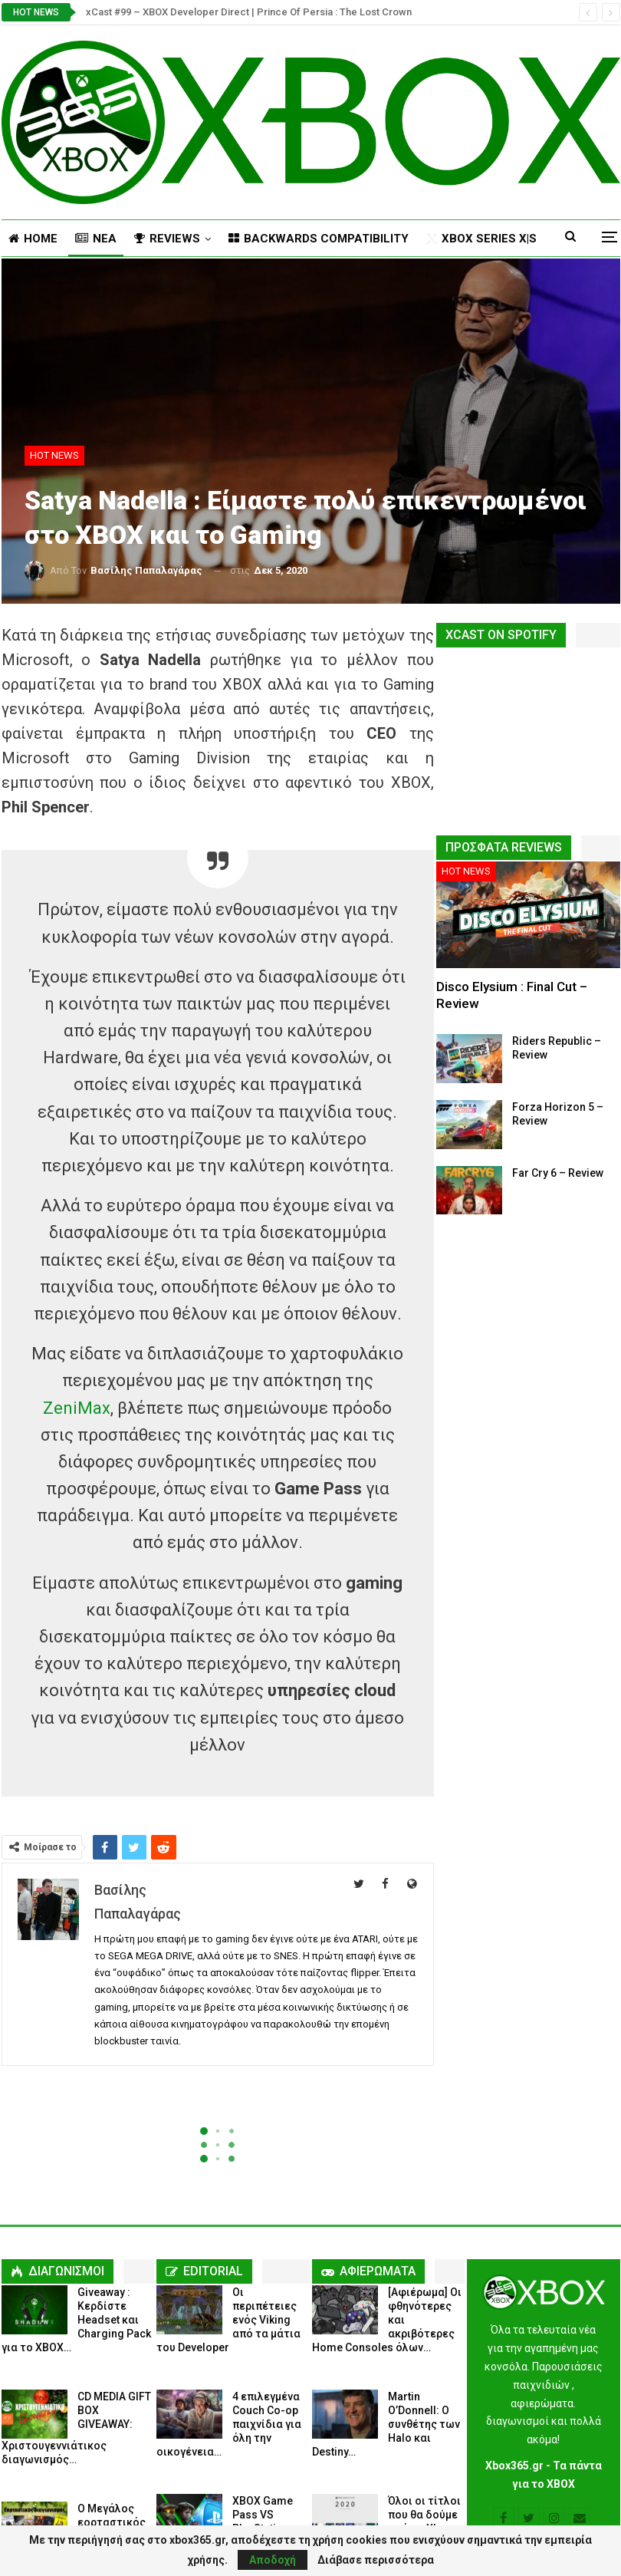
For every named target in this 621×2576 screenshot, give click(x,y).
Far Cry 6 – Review (557, 1173)
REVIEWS (167, 238)
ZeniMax (76, 1408)
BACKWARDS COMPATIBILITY (318, 238)
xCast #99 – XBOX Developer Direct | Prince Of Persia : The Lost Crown (249, 12)
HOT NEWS (54, 455)
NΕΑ (96, 238)
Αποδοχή (272, 2560)
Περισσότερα (465, 238)
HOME (33, 238)
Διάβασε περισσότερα (375, 2560)
